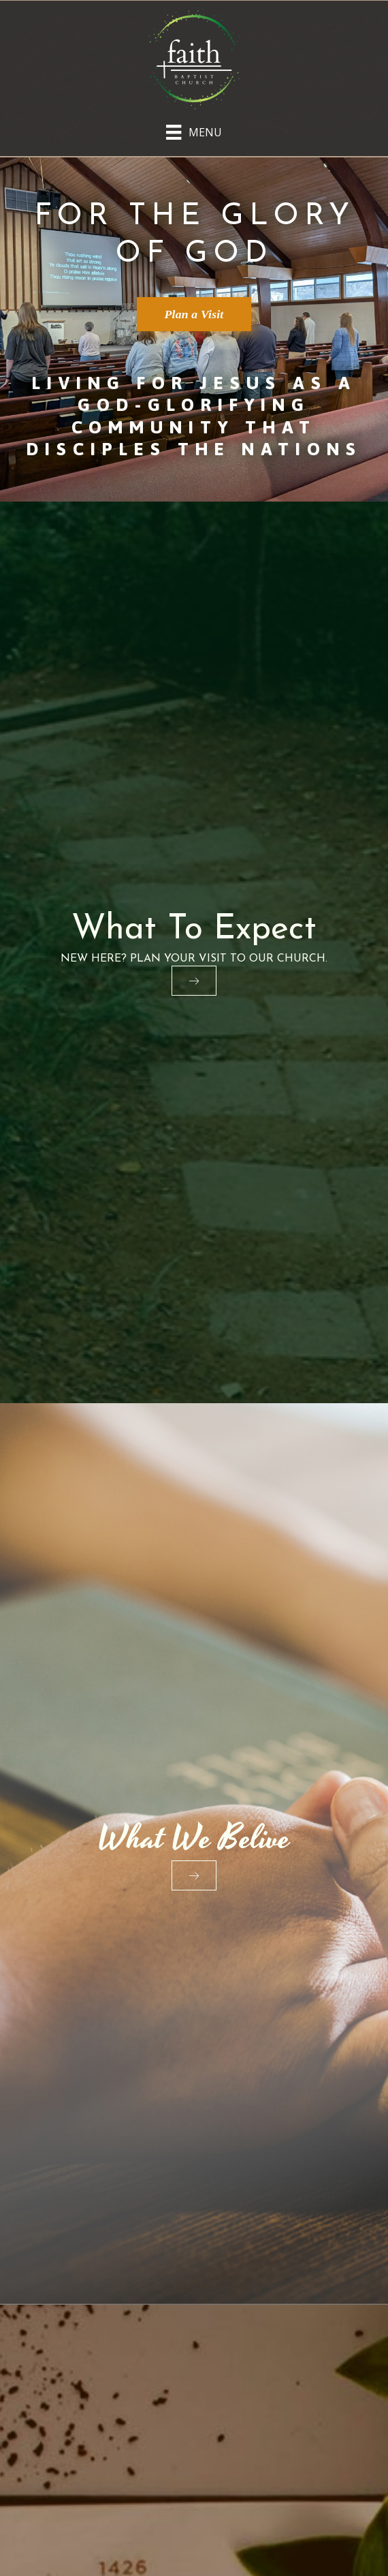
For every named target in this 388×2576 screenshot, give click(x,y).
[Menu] (194, 129)
